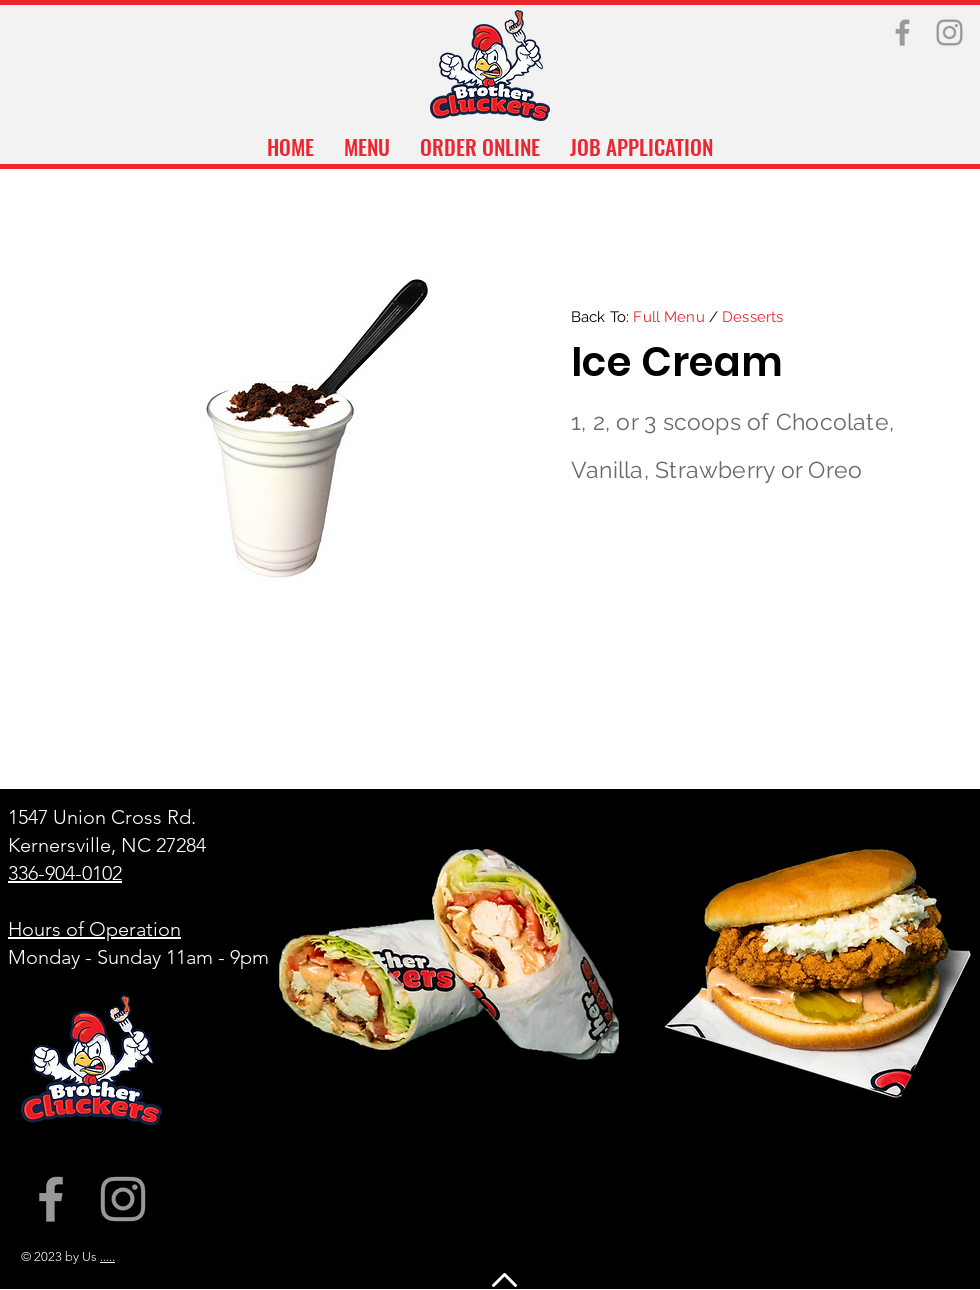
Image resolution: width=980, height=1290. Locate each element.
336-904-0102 (65, 873)
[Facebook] (902, 32)
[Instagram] (949, 32)
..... (107, 1256)
